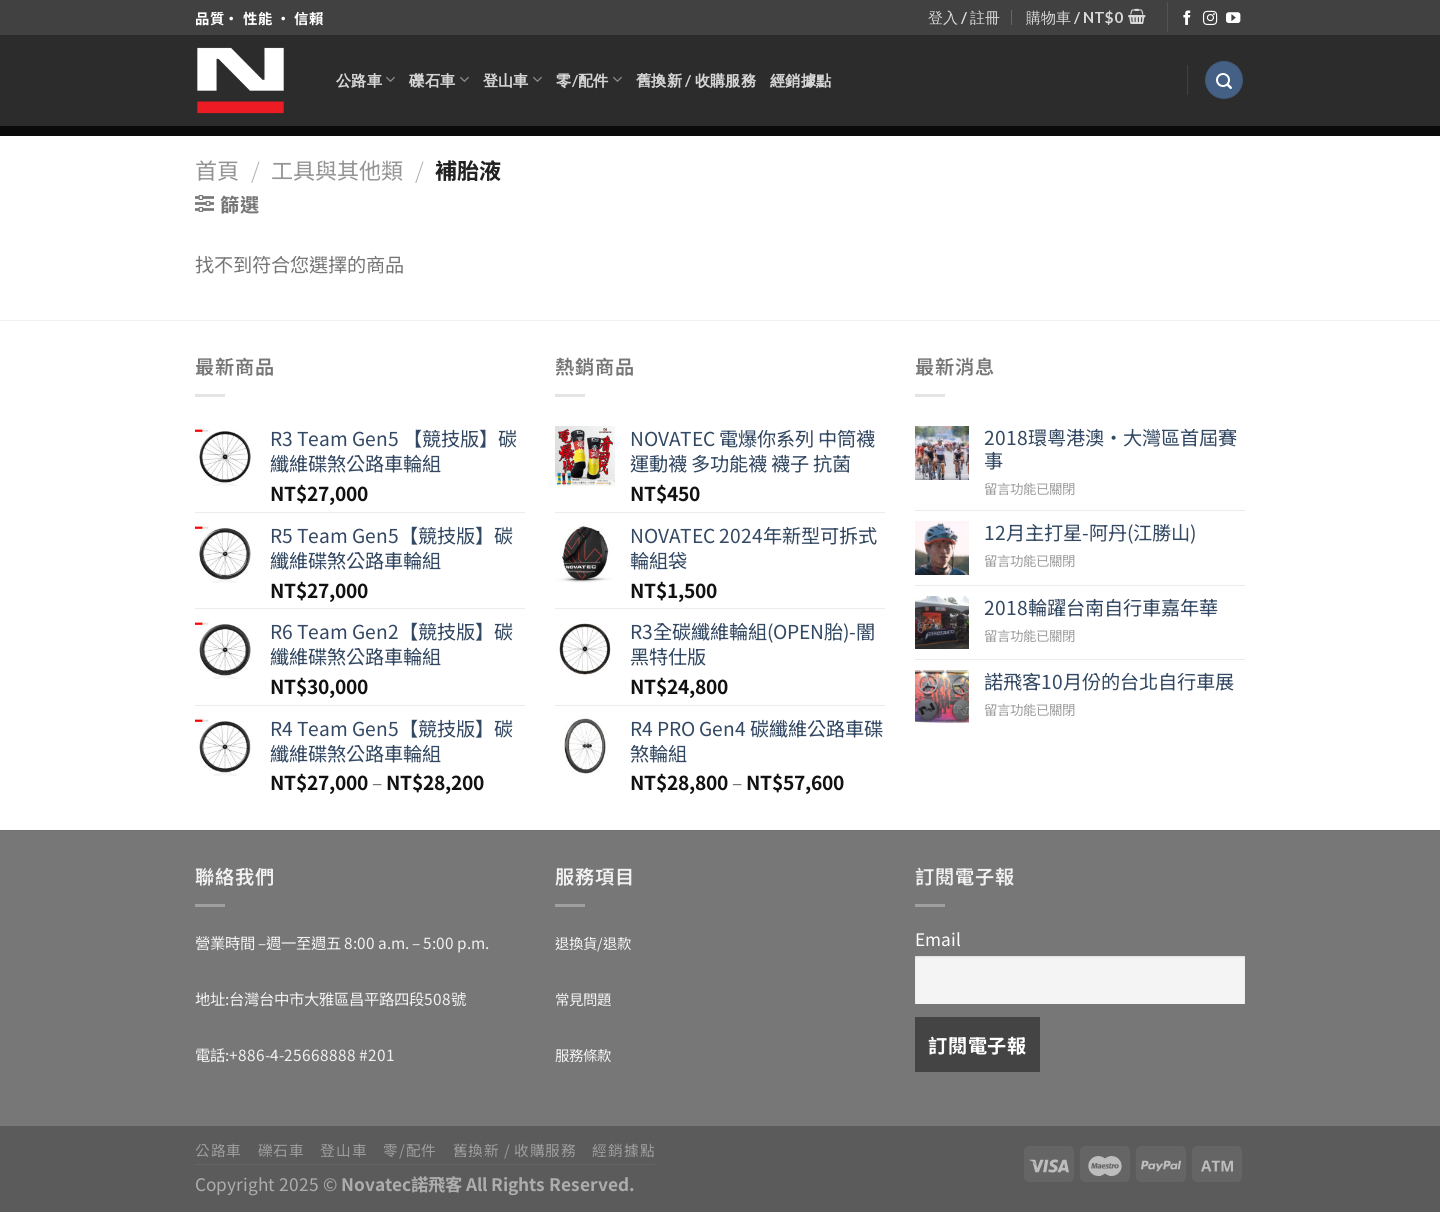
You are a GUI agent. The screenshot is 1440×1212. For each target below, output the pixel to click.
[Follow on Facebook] (1187, 19)
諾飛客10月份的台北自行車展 (1109, 681)
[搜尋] (1224, 80)
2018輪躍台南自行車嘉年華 (1101, 607)
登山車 (512, 79)
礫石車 (438, 79)
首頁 (217, 169)
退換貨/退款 (593, 942)
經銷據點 (800, 80)
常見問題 (583, 998)
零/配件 (589, 79)
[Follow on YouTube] (1233, 19)
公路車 (365, 79)
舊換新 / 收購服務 (696, 80)
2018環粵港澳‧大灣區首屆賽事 (1110, 449)
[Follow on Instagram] (1210, 19)
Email (938, 938)
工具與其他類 (337, 169)
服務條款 (583, 1054)
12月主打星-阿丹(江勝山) (1090, 532)
